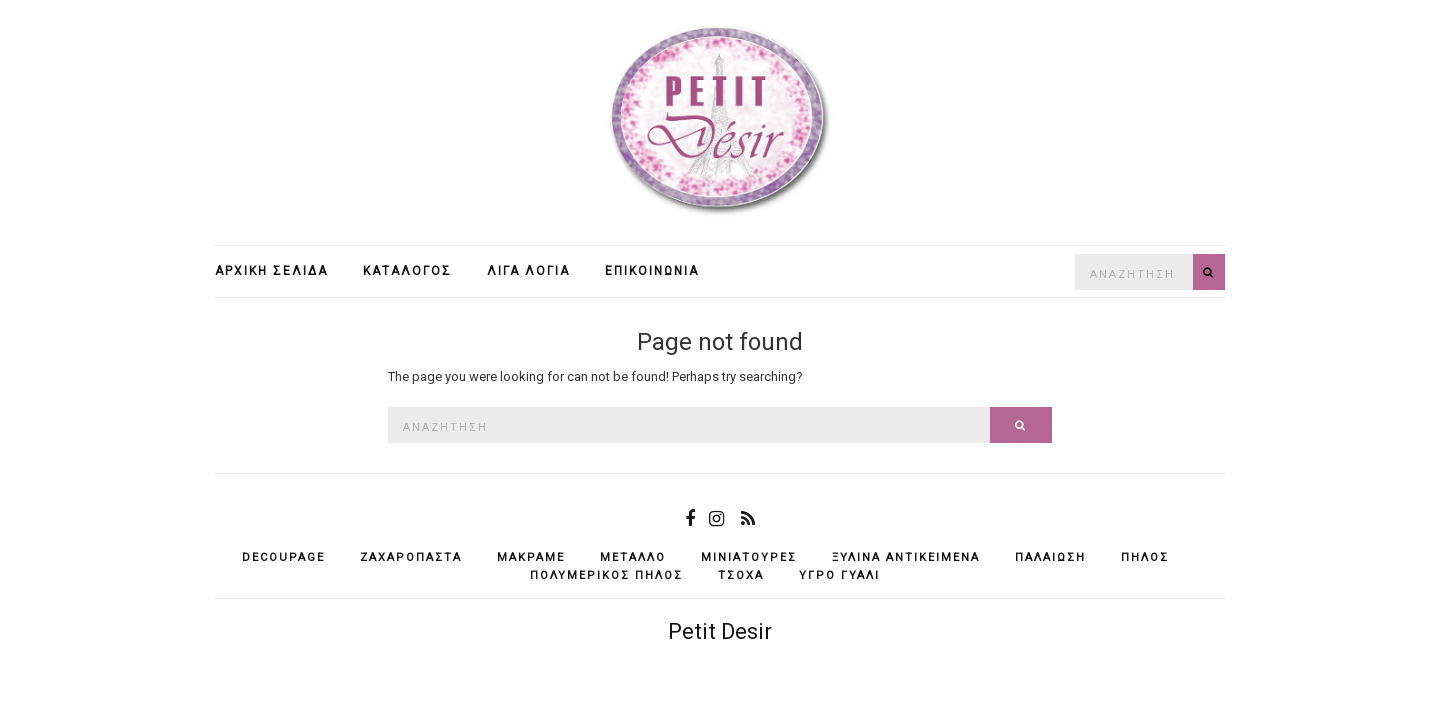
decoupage (283, 557)
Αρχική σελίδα (271, 271)
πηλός (1145, 557)
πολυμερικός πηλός (606, 575)
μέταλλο (633, 557)
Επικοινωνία (652, 271)
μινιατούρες (749, 557)
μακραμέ (531, 557)
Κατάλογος (407, 271)
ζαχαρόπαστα (411, 557)
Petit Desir (720, 631)
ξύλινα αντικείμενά (906, 557)
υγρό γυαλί (839, 575)
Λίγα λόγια (528, 271)
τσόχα (741, 575)
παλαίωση (1050, 557)
